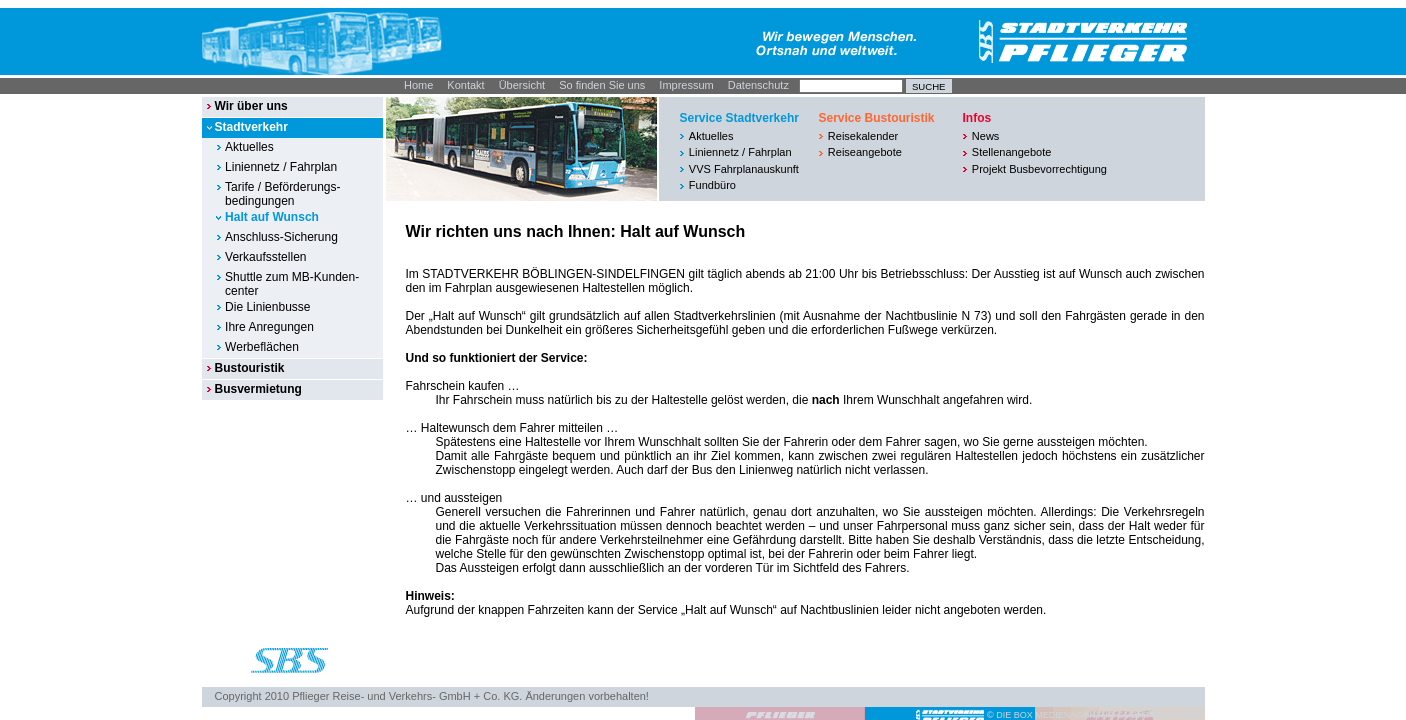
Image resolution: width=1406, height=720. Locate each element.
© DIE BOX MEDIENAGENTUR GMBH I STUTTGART (1096, 715)
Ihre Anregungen (269, 327)
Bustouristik (249, 368)
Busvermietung (257, 389)
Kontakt (465, 85)
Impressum (686, 85)
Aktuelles (249, 147)
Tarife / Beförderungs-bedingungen (282, 194)
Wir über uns (250, 106)
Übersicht (522, 85)
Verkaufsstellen (265, 257)
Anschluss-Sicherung (281, 237)
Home (418, 85)
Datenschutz (758, 85)
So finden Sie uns (602, 85)
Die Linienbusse (267, 307)
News (986, 136)
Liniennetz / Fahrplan (281, 167)
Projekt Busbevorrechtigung (1039, 169)
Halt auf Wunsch (272, 217)
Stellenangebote (1012, 152)
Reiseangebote (865, 152)
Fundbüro (712, 185)
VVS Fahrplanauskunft (744, 169)
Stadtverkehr (250, 127)
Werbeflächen (262, 347)
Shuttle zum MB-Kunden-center (292, 284)
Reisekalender (863, 136)
